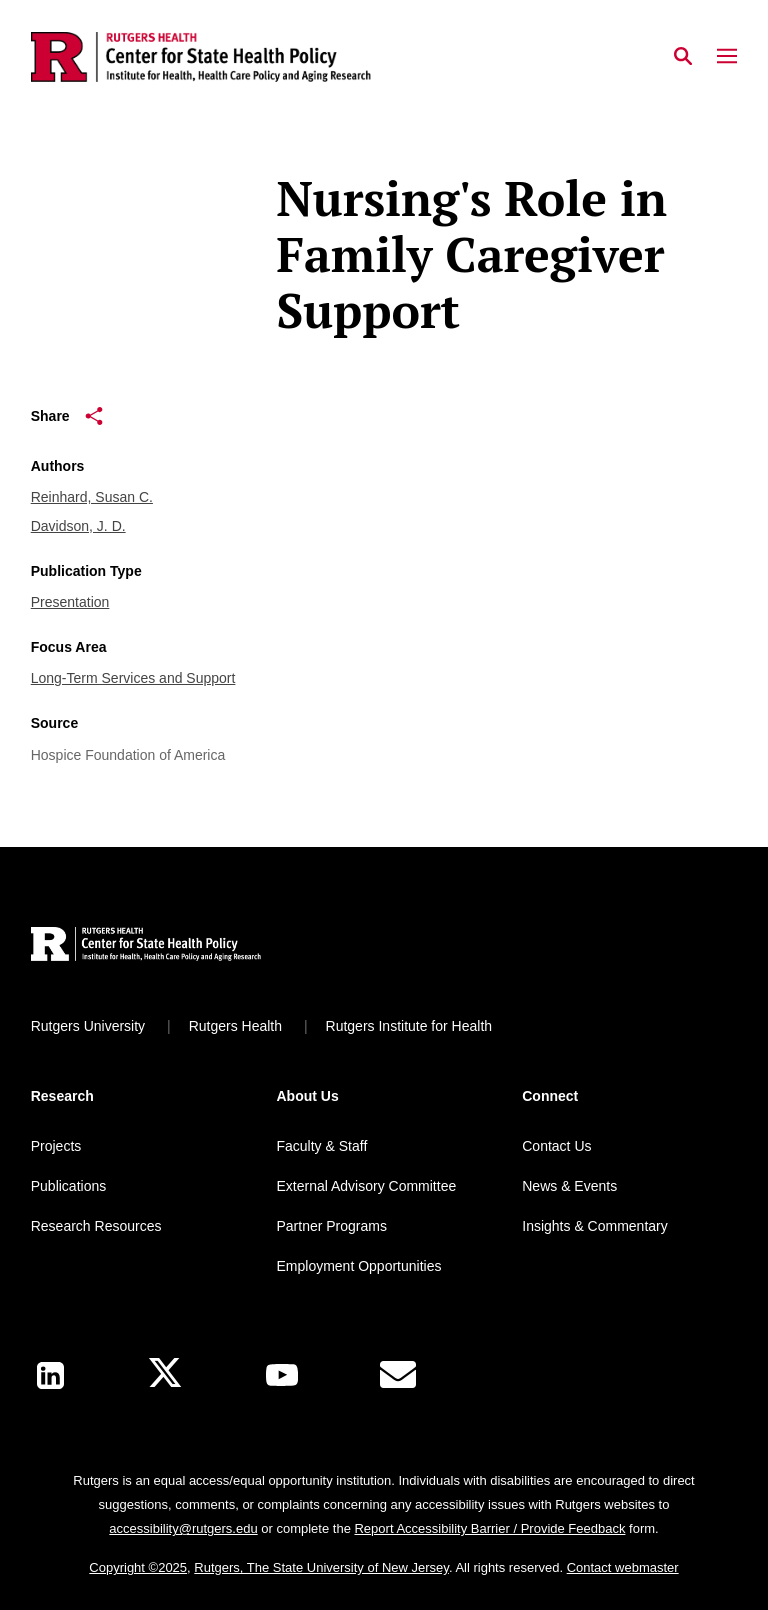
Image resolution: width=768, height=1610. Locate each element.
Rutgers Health (235, 1026)
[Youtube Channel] (282, 1375)
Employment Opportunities (358, 1266)
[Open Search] (683, 57)
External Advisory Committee (366, 1186)
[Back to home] (163, 946)
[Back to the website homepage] (201, 57)
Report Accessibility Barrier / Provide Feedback (489, 1528)
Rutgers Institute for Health (409, 1026)
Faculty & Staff (321, 1146)
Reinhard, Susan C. (92, 497)
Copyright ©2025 (138, 1567)
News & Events (569, 1186)
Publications (69, 1186)
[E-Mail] (398, 1375)
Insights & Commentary (595, 1226)
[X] (165, 1375)
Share (67, 416)
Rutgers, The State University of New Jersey (321, 1567)
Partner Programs (331, 1226)
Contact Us (556, 1146)
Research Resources (96, 1226)
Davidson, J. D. (78, 526)
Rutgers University (88, 1026)
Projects (56, 1146)
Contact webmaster (623, 1567)
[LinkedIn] (50, 1375)
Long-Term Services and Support (133, 678)
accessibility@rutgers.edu (183, 1528)
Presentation (70, 602)
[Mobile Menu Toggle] (727, 57)
